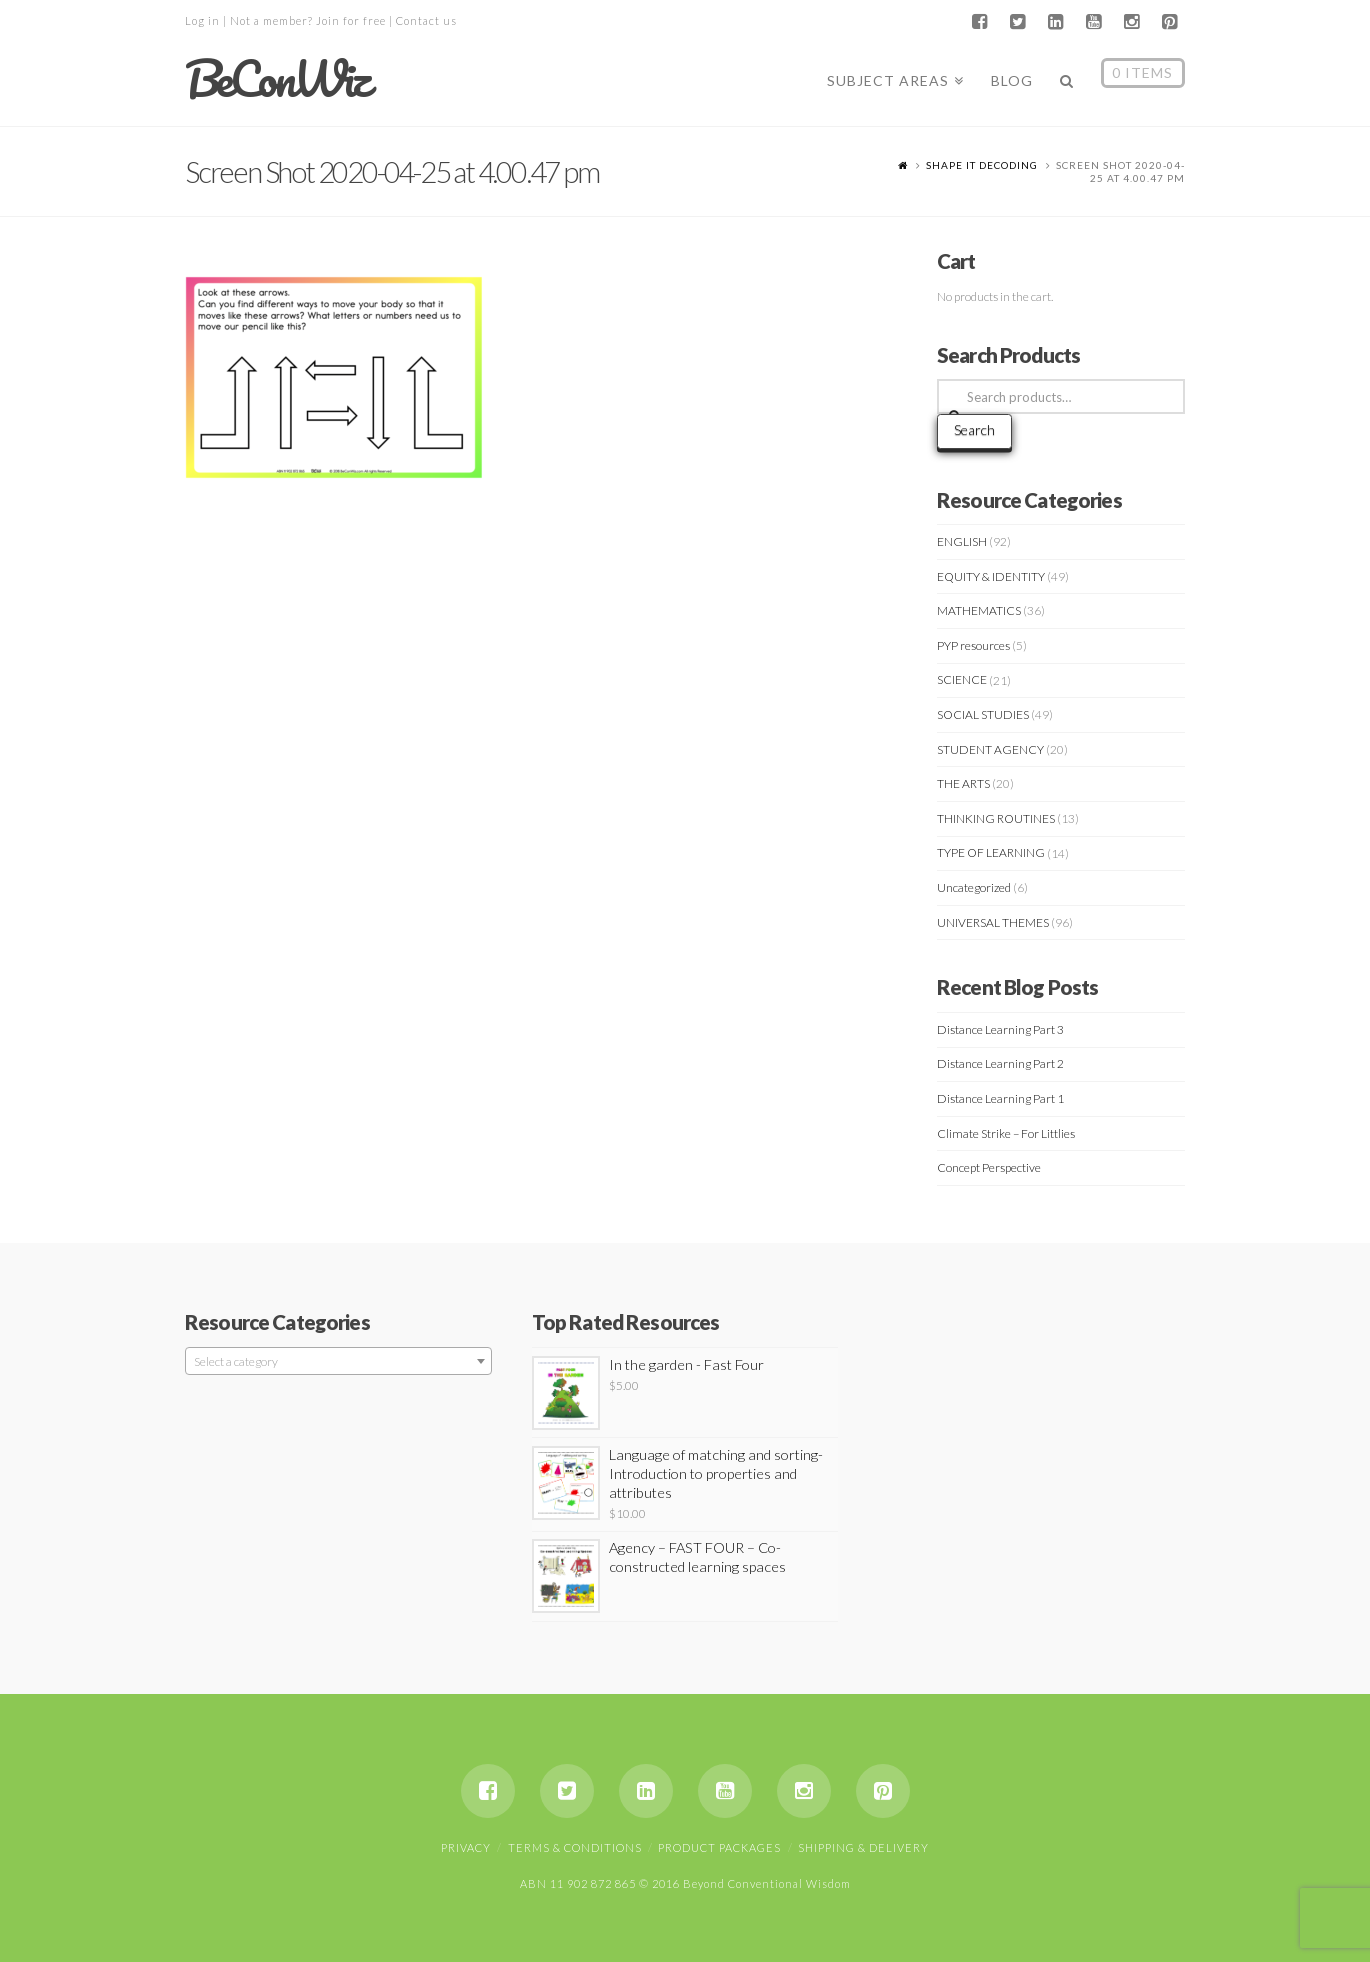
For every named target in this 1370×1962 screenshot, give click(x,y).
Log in (202, 20)
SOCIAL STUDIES (983, 714)
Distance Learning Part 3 (1000, 1029)
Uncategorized (974, 887)
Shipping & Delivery (863, 1847)
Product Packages (719, 1847)
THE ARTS (963, 783)
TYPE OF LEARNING (991, 852)
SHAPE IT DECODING (982, 165)
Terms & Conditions (575, 1847)
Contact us (426, 20)
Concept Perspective (989, 1167)
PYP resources (973, 645)
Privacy (466, 1847)
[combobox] (338, 1361)
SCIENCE (962, 679)
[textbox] (338, 1362)
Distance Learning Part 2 (1000, 1063)
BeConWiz (276, 79)
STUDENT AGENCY (990, 749)
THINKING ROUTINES (996, 818)
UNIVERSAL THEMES (993, 922)
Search (974, 429)
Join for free (351, 20)
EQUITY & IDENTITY (991, 576)
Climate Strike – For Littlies (1006, 1133)
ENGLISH (962, 541)
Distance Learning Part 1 (1000, 1098)
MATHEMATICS (979, 610)
